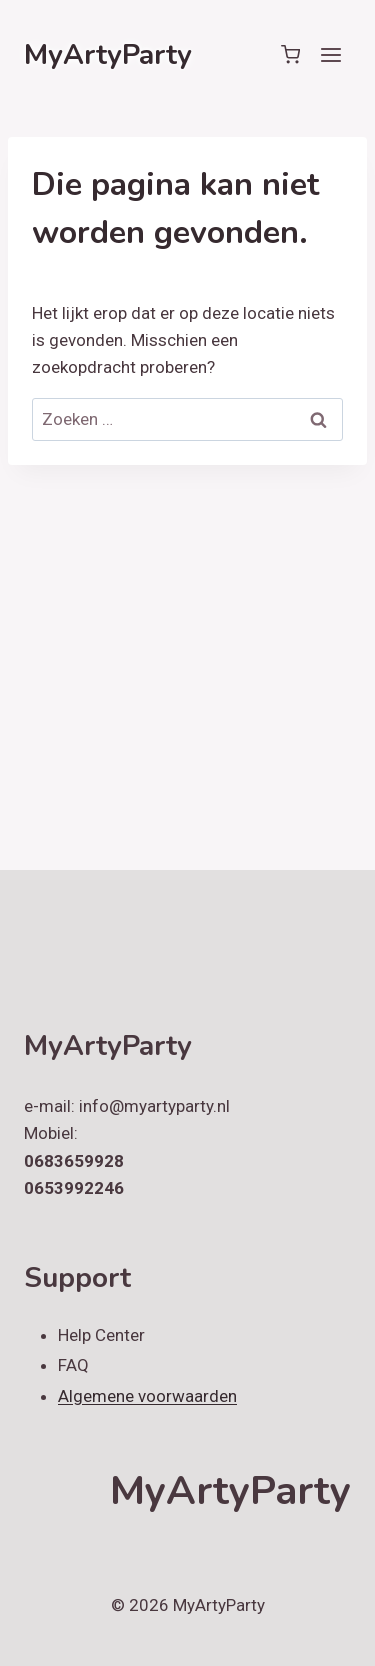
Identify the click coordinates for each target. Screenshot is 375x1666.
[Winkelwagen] (290, 54)
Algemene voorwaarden (147, 1396)
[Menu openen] (330, 54)
